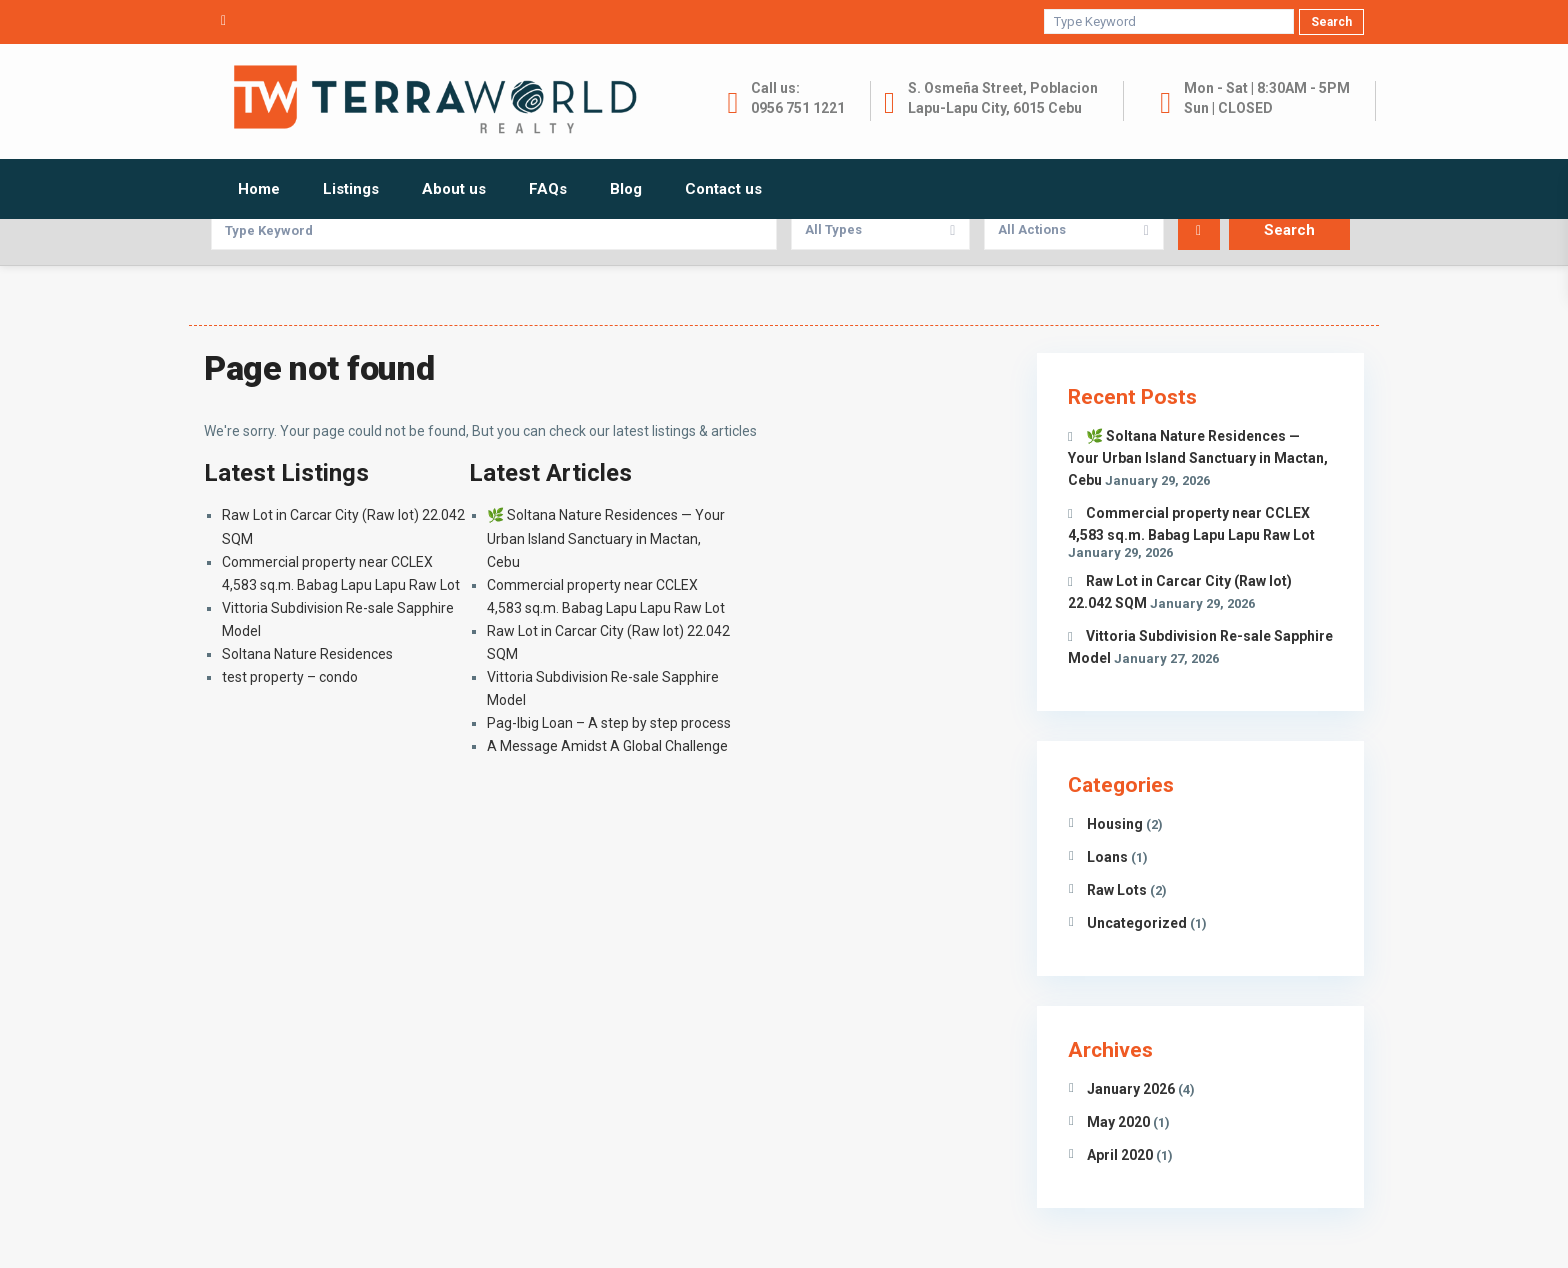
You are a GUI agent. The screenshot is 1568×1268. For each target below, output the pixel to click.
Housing (1115, 824)
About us (454, 189)
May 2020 (1118, 1122)
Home (259, 189)
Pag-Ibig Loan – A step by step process (609, 723)
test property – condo (290, 677)
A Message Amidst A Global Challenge (607, 746)
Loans (1107, 857)
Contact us (723, 189)
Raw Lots (1117, 890)
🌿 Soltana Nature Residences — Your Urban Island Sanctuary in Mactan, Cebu (606, 538)
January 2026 (1131, 1089)
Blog (626, 189)
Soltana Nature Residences (307, 654)
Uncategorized (1137, 923)
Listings (351, 189)
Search (1331, 22)
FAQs (548, 189)
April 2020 (1120, 1155)
